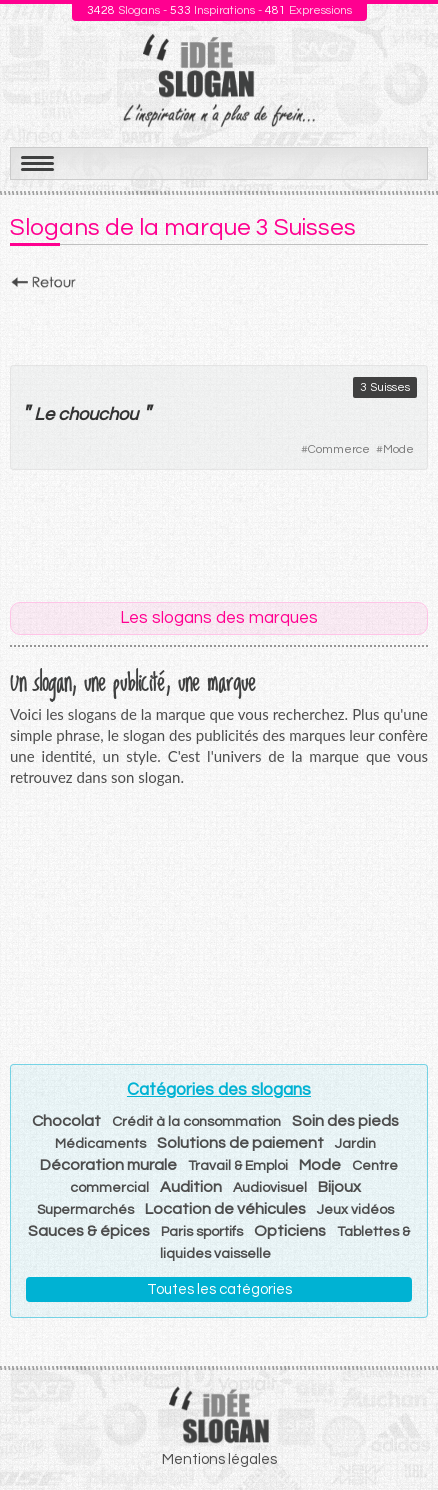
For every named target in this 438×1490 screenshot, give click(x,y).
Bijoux (339, 1187)
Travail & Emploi (238, 1166)
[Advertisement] (219, 322)
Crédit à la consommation (196, 1122)
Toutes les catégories (219, 1289)
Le (44, 414)
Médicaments (100, 1144)
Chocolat (66, 1121)
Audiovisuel (270, 1188)
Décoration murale (108, 1165)
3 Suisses (385, 387)
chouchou (98, 414)
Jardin (355, 1144)
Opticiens (290, 1231)
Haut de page (399, 1431)
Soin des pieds (345, 1121)
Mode (398, 449)
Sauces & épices (89, 1231)
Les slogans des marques (219, 618)
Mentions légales (219, 1459)
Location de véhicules (225, 1209)
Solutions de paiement (240, 1143)
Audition (191, 1187)
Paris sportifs (202, 1232)
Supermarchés (85, 1210)
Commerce (339, 449)
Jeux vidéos (355, 1210)
